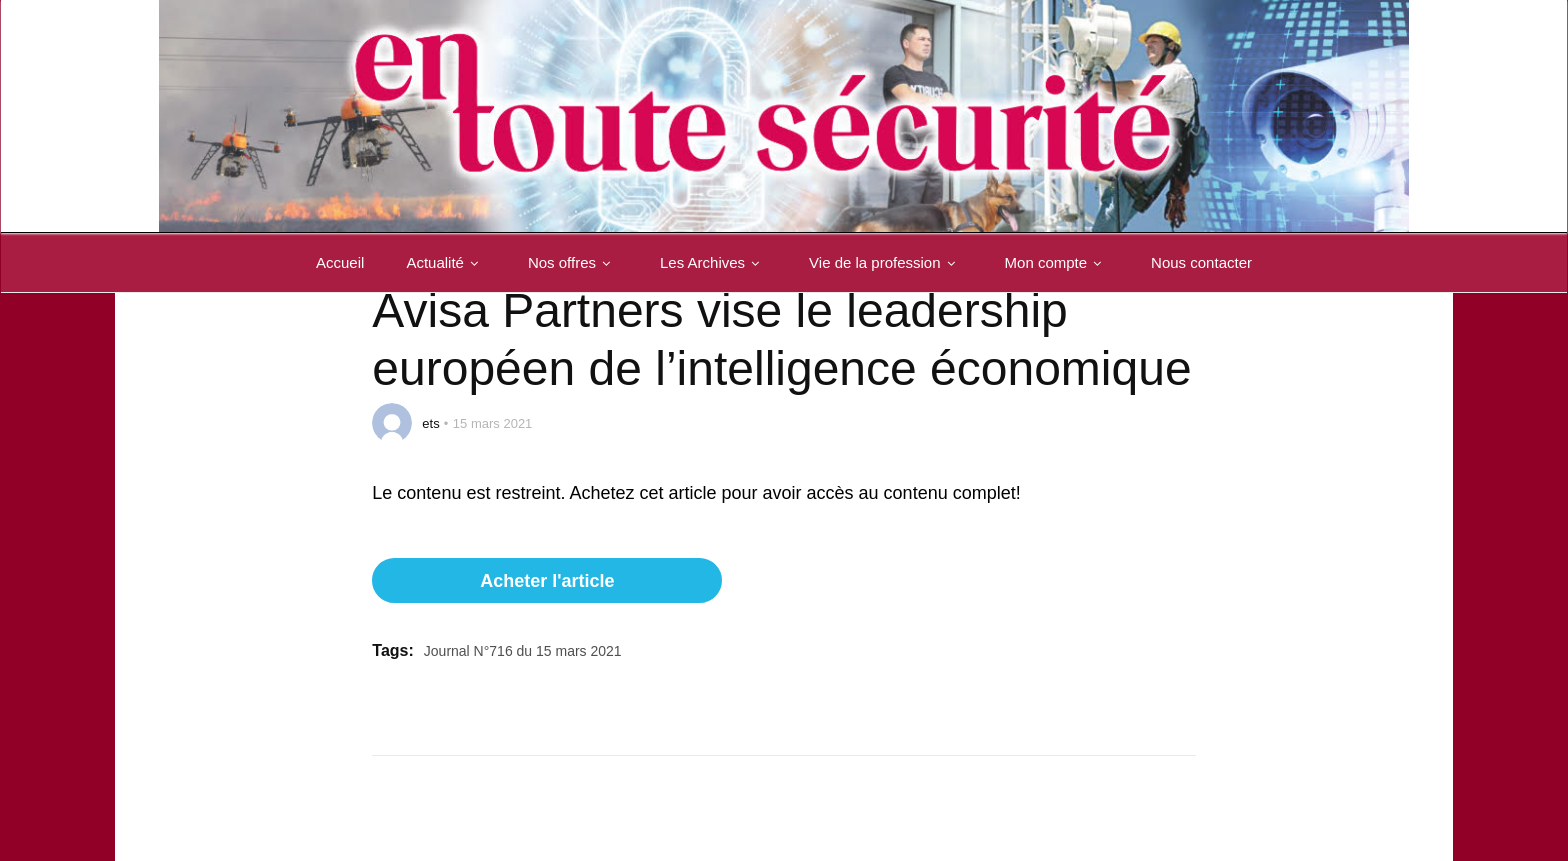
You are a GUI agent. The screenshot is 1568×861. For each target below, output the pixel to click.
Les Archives (713, 262)
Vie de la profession (885, 262)
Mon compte (1057, 262)
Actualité (446, 262)
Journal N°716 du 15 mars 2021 (523, 651)
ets (430, 423)
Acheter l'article (547, 581)
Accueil (340, 262)
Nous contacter (1201, 262)
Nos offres (573, 262)
